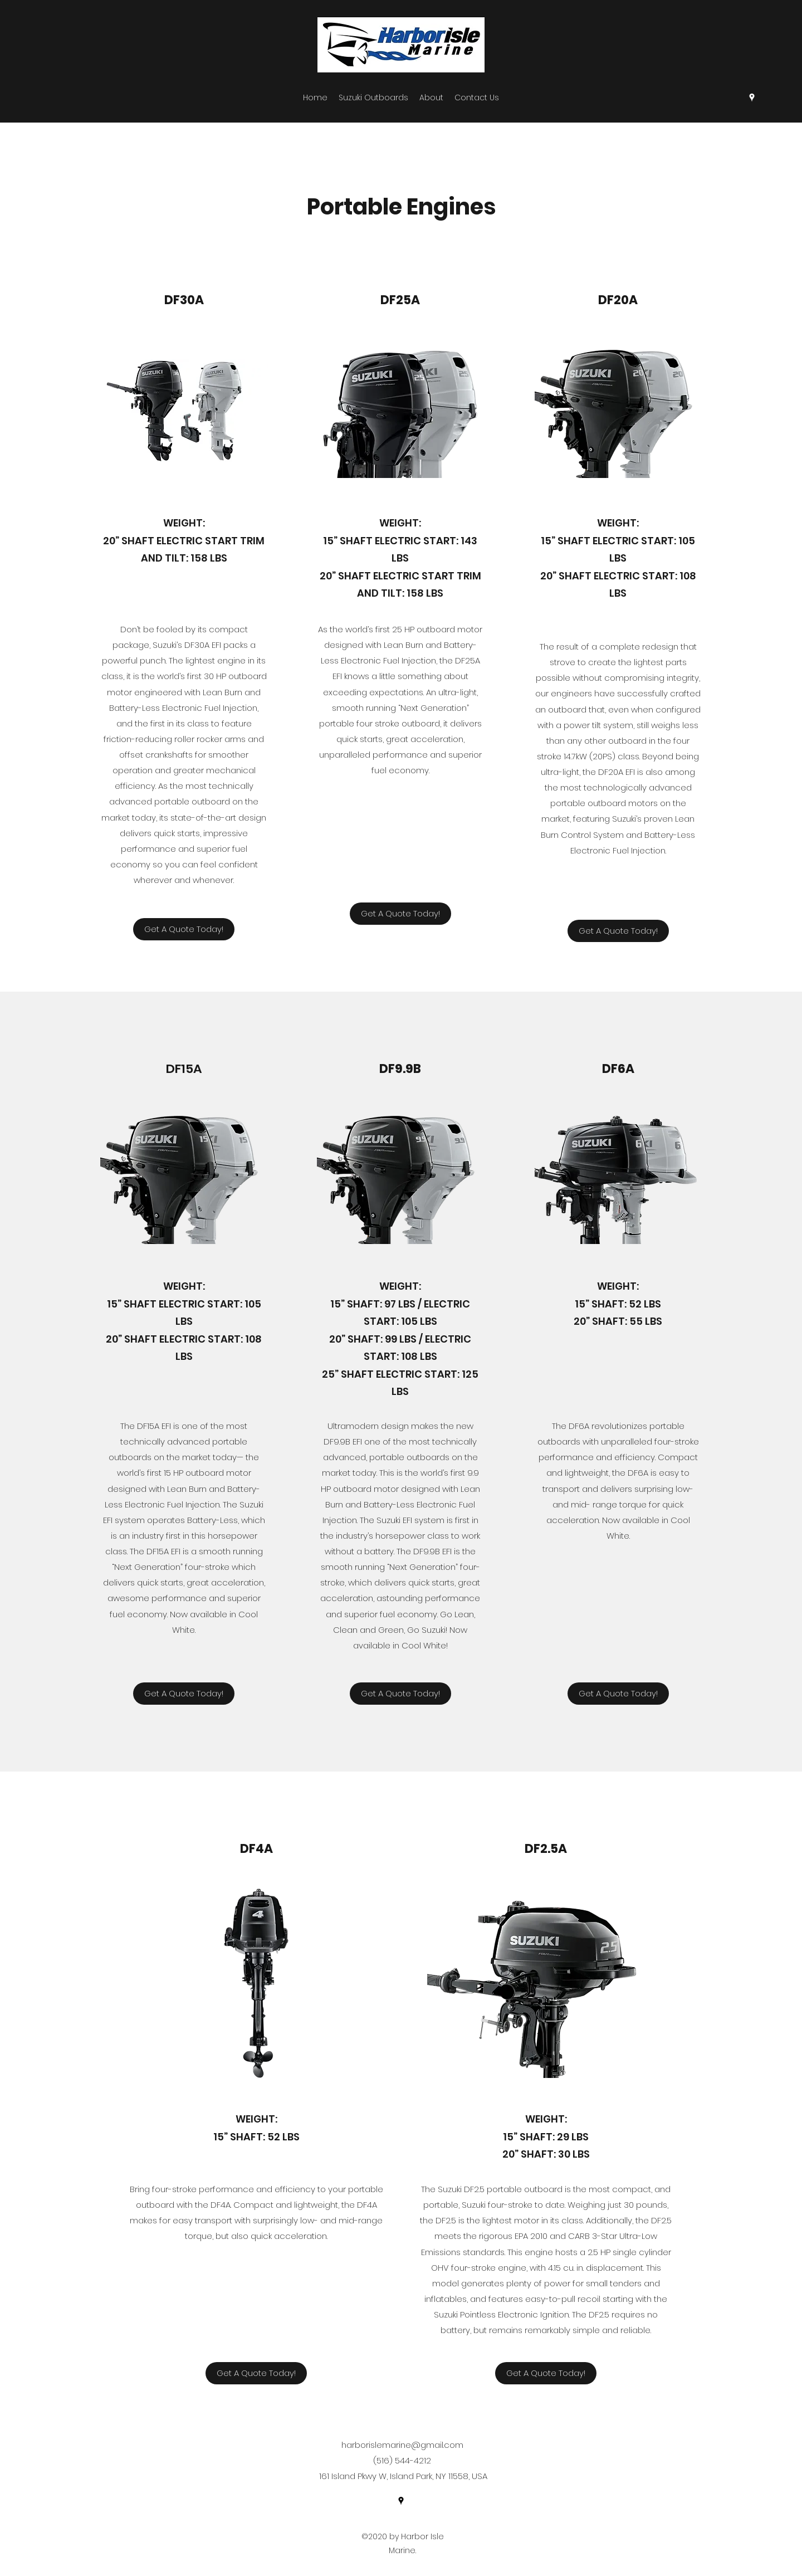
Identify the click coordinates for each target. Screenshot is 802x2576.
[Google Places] (751, 97)
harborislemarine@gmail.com (402, 2445)
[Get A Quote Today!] (183, 929)
